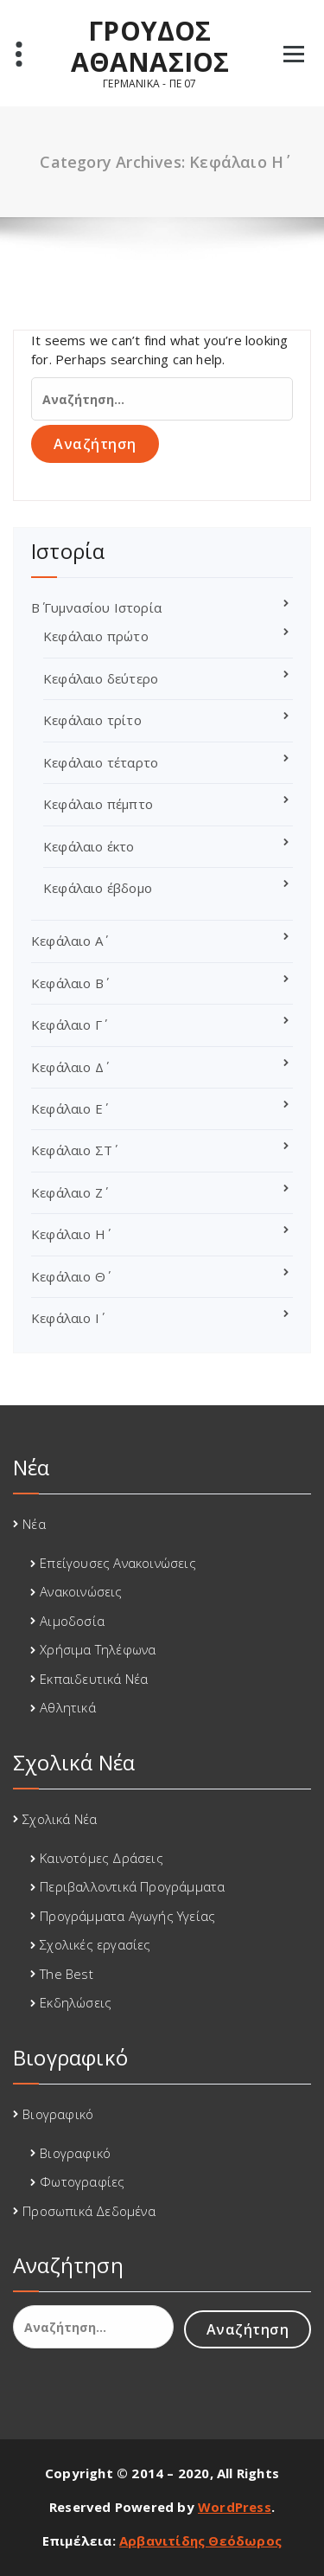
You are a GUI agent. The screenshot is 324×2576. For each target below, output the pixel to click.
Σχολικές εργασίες (95, 1944)
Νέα (34, 1523)
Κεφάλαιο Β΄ (67, 983)
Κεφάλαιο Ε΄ (67, 1108)
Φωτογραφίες (82, 2181)
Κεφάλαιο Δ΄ (67, 1067)
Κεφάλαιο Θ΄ (68, 1276)
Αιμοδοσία (72, 1620)
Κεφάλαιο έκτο (89, 846)
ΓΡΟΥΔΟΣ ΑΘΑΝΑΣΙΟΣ (150, 47)
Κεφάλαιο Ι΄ (65, 1318)
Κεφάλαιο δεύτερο (100, 678)
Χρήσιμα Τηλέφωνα (98, 1649)
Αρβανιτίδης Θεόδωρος (200, 2540)
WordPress (234, 2506)
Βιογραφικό (57, 2114)
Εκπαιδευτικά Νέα (94, 1678)
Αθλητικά (68, 1707)
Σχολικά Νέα (59, 1819)
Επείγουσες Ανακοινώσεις (118, 1562)
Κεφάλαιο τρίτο (92, 720)
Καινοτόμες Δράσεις (101, 1857)
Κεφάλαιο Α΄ (67, 940)
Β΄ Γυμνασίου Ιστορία (96, 607)
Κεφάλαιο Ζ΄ (67, 1192)
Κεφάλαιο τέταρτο (100, 762)
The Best (66, 1973)
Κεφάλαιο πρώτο (96, 636)
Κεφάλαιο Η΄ (68, 1234)
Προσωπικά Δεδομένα (89, 2210)
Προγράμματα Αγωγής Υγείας (127, 1915)
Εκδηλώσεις (75, 2002)
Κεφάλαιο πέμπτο (98, 804)
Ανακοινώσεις (81, 1591)
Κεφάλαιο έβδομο (97, 887)
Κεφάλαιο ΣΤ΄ (71, 1150)
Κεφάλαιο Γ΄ (66, 1024)
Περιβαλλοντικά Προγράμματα (132, 1886)
